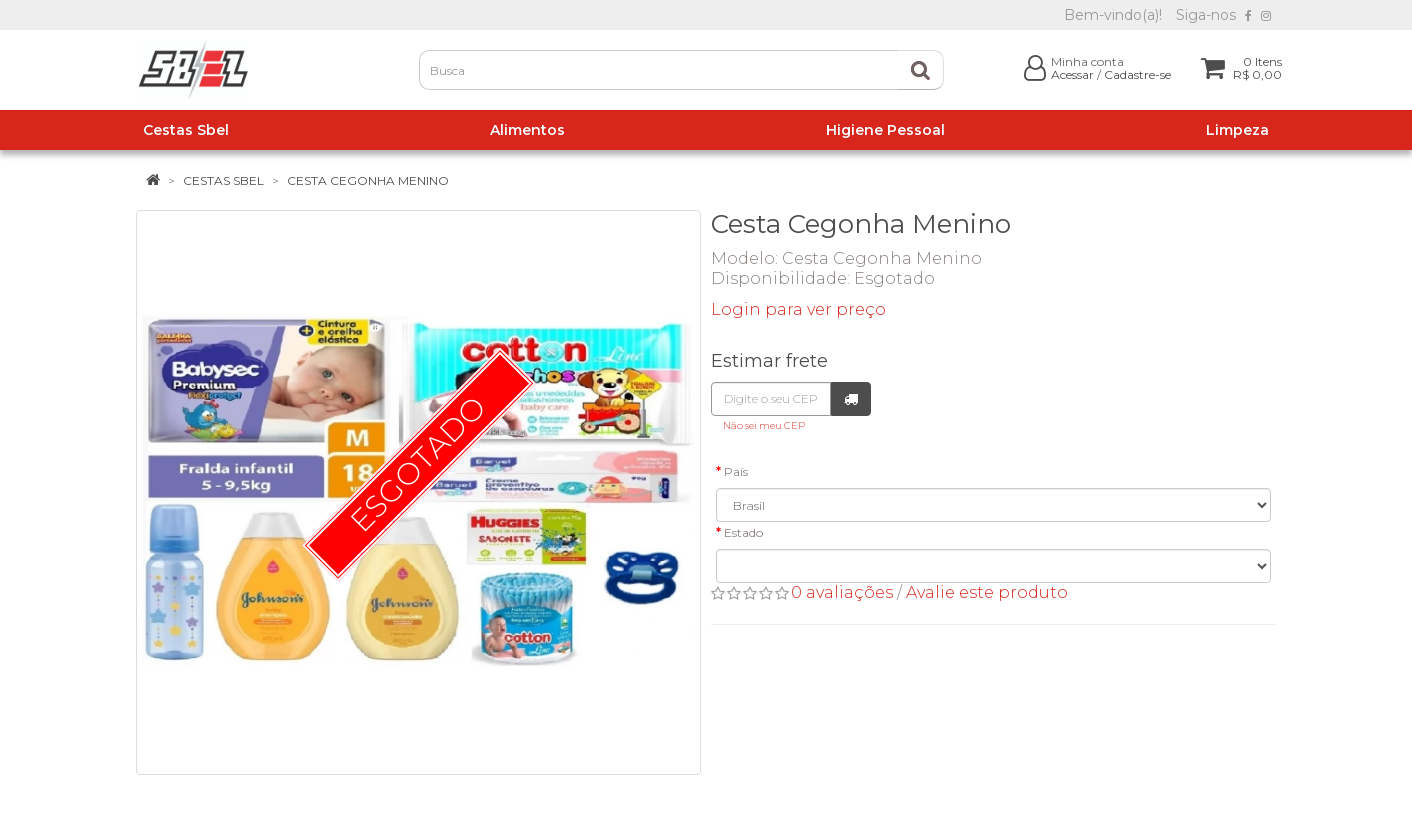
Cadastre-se (1137, 74)
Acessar (1072, 74)
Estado (743, 532)
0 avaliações (842, 592)
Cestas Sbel (223, 180)
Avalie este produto (987, 592)
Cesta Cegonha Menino (368, 180)
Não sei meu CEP (764, 425)
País (736, 471)
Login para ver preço (798, 309)
